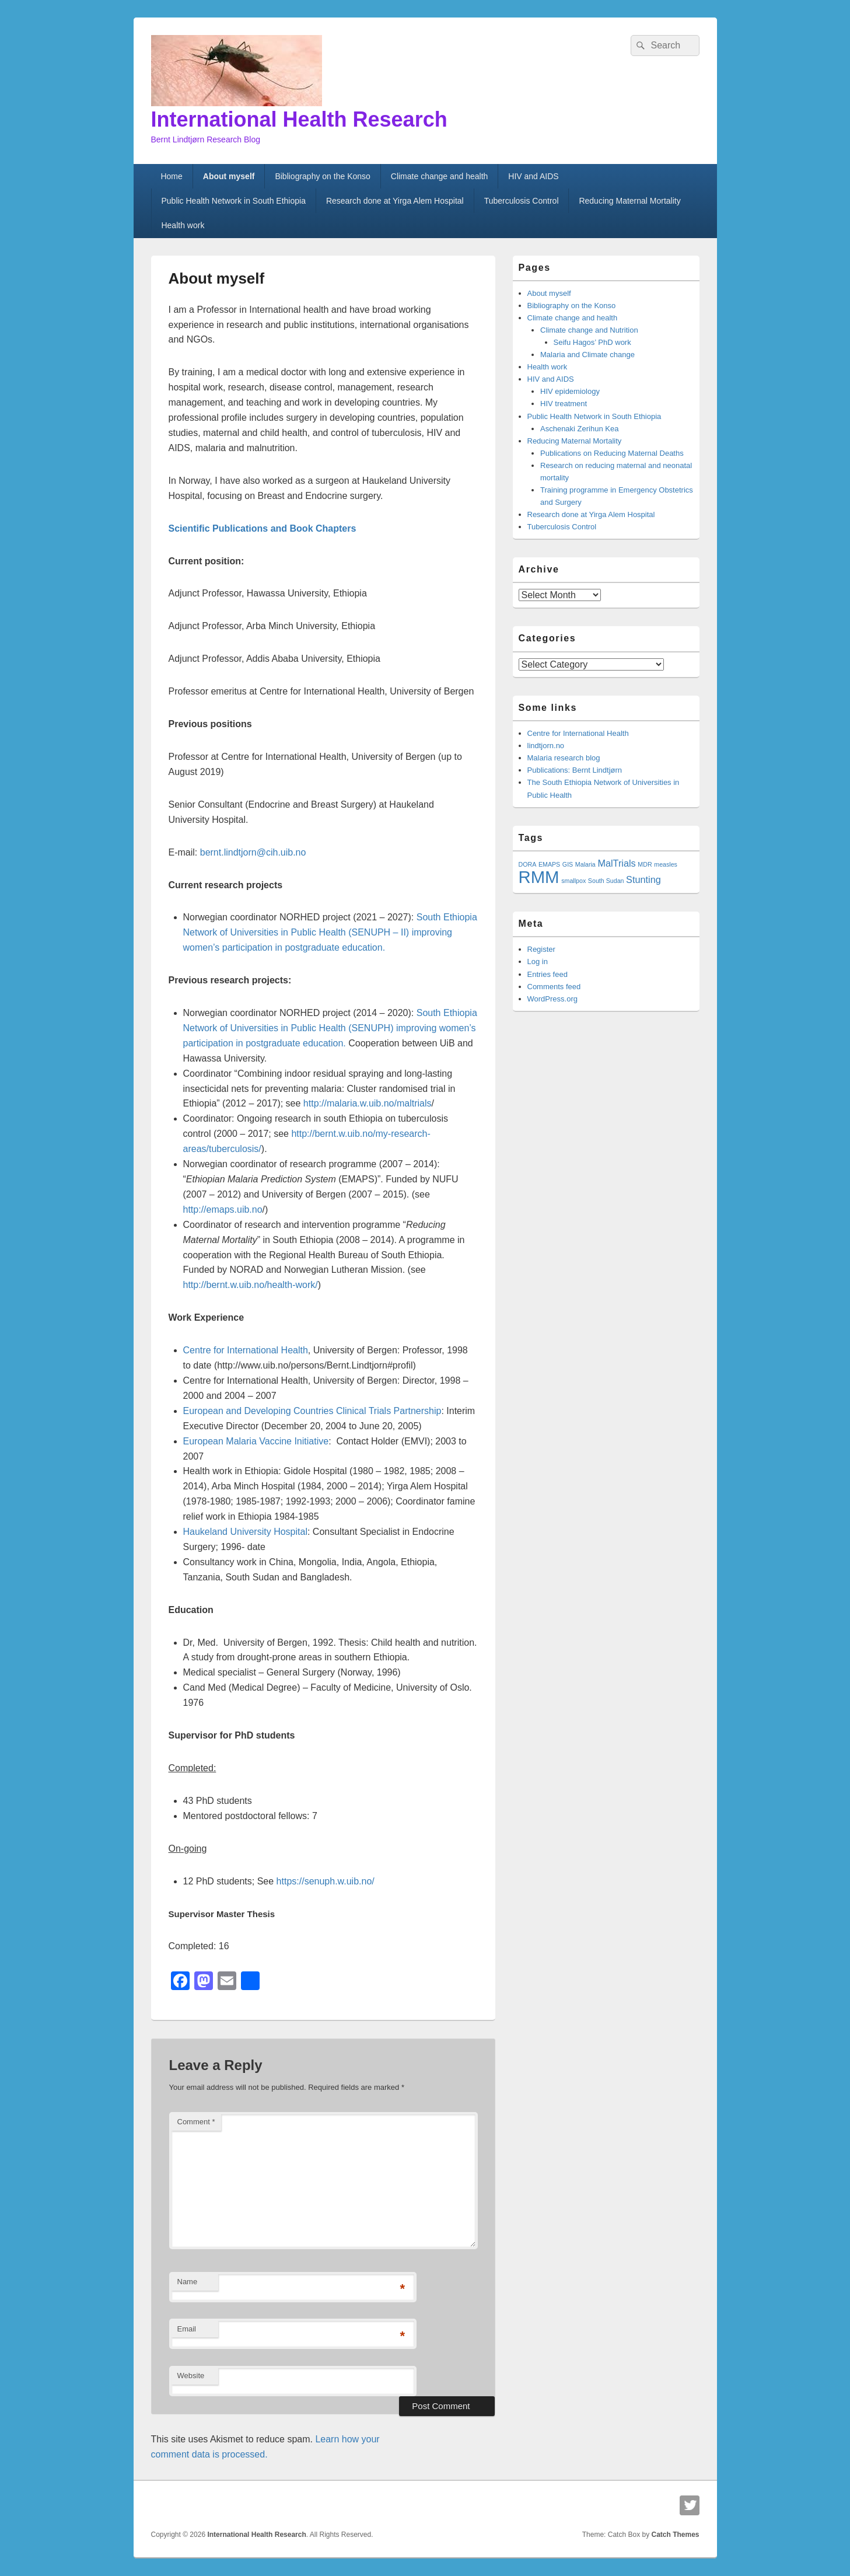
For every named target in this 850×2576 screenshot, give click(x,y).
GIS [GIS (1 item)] (567, 864)
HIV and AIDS (533, 176)
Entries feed (547, 974)
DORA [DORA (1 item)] (528, 864)
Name (187, 2281)
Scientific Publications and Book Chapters (262, 528)
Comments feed (554, 986)
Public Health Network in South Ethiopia (233, 200)
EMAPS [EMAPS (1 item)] (549, 864)
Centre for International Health (245, 1350)
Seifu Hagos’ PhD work (592, 342)
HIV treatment (563, 403)
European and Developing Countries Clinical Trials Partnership (312, 1411)
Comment (196, 2121)
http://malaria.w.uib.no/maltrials (367, 1103)
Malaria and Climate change (587, 354)
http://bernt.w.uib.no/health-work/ (250, 1285)
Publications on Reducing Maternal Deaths (612, 453)
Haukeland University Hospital (245, 1532)
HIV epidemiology (570, 391)
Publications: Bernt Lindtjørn (574, 770)
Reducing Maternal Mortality (629, 200)
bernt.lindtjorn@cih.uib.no (253, 852)
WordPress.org (552, 998)
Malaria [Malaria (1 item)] (585, 864)
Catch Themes (675, 2534)
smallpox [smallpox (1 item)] (573, 880)
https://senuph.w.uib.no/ (326, 1881)
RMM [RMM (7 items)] (539, 876)
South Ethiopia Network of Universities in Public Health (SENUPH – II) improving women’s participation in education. (330, 932)
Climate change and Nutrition (589, 330)
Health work (182, 225)
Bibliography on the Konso (322, 176)
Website (191, 2375)
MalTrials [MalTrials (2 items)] (616, 863)
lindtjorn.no (546, 745)
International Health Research (299, 119)
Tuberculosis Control (521, 200)
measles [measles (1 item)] (665, 864)
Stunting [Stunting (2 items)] (643, 879)
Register (541, 949)
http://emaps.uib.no (223, 1209)
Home (171, 176)
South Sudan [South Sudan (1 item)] (606, 880)
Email (187, 2328)
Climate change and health (439, 176)
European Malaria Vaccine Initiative (256, 1441)
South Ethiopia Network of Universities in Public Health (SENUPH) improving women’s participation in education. (330, 1028)
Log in (537, 961)
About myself (229, 176)
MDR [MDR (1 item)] (645, 864)
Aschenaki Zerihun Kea (579, 428)
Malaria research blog (563, 757)
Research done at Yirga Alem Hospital (395, 200)
